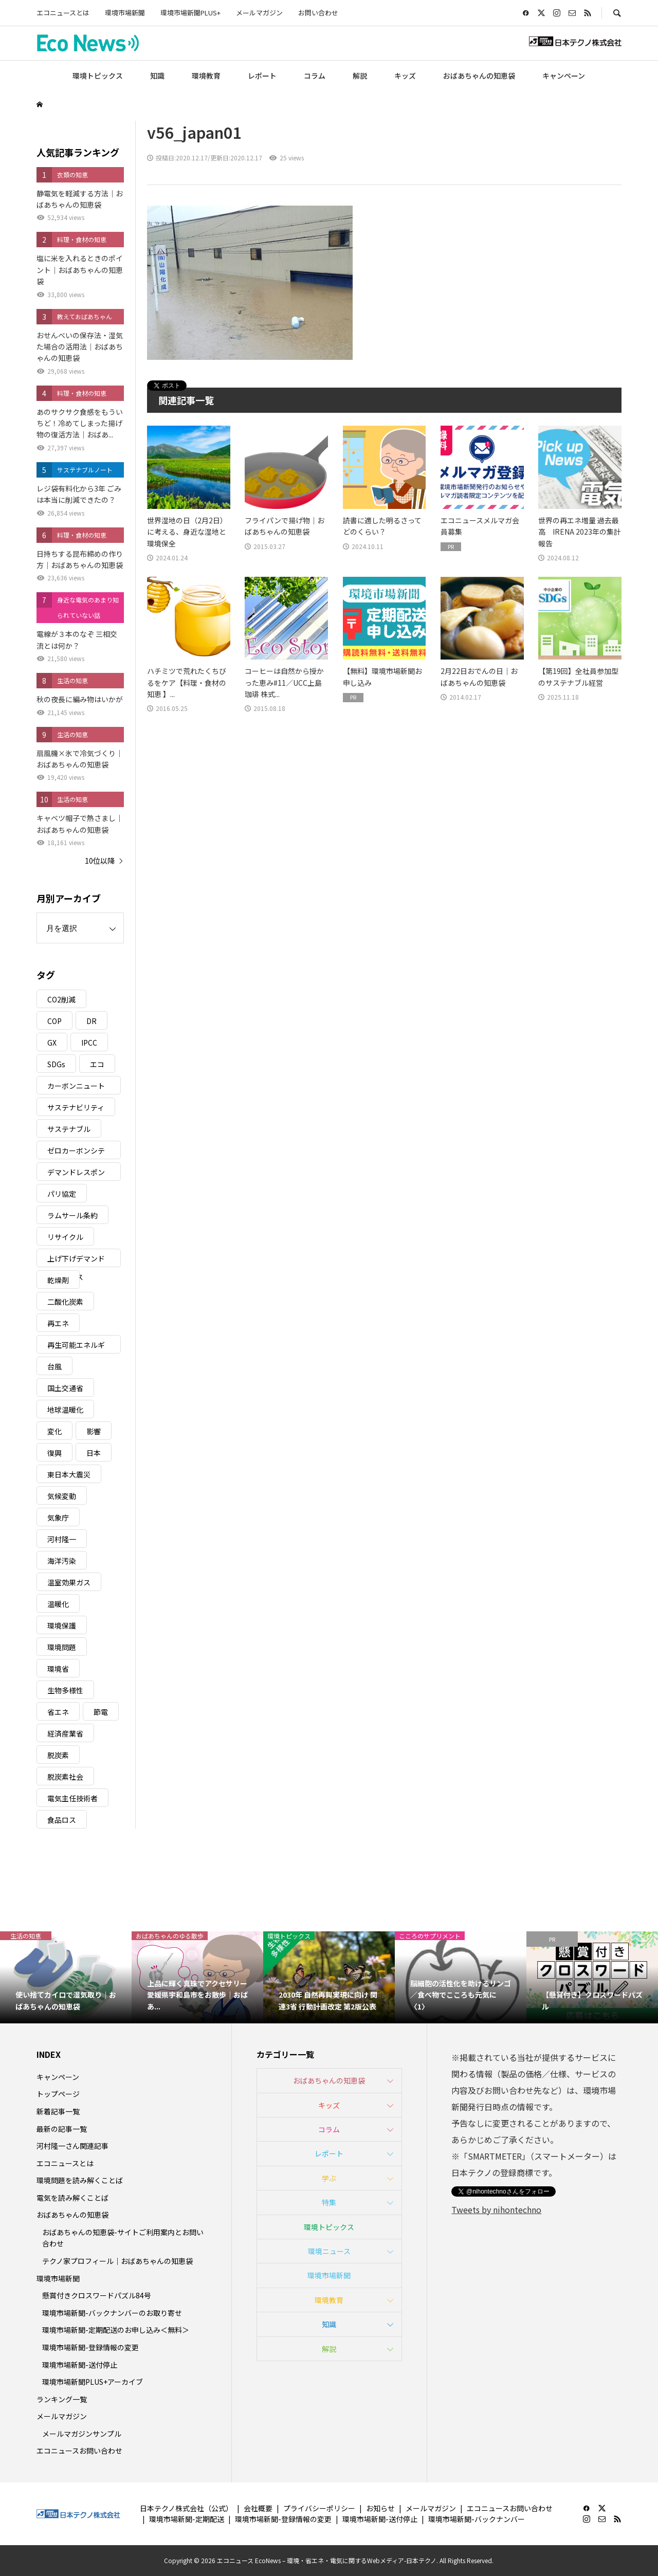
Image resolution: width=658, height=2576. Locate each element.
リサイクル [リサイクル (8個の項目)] (65, 1237)
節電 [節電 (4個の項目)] (101, 1712)
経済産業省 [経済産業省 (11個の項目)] (65, 1733)
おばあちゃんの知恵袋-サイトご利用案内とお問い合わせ (123, 2238)
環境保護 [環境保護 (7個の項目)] (61, 1625)
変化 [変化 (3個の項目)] (54, 1431)
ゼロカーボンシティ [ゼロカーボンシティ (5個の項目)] (76, 1152)
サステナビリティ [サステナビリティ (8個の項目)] (75, 1107)
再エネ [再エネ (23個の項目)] (58, 1323)
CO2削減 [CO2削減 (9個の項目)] (61, 999)
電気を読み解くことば (72, 2198)
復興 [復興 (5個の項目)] (54, 1453)
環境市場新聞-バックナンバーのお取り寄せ (112, 2313)
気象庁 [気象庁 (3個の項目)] (58, 1517)
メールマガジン (259, 12)
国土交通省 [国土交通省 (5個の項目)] (65, 1388)
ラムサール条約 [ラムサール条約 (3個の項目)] (72, 1215)
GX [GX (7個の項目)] (52, 1042)
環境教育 (206, 75)
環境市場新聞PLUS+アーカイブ (92, 2382)
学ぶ (329, 2178)
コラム (314, 75)
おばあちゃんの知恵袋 (479, 75)
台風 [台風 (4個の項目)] (54, 1366)
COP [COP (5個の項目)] (54, 1021)
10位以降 (100, 860)
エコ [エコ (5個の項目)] (97, 1064)
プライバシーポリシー (319, 2508)
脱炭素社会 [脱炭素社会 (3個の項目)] (65, 1776)
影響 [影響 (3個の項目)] (93, 1431)
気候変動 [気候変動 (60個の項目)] (61, 1496)
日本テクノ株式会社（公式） (186, 2508)
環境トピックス (97, 75)
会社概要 (258, 2508)
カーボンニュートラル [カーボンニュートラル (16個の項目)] (76, 1087)
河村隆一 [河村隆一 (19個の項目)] (61, 1539)
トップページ (58, 2094)
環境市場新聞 (125, 12)
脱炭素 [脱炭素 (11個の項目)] (58, 1755)
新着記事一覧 (58, 2111)
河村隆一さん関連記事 (72, 2146)
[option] (66, 1977)
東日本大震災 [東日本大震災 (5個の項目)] (68, 1474)
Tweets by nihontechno (496, 2209)
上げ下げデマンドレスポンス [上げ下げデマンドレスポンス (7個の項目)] (76, 1260)
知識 (157, 75)
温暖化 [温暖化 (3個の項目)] (58, 1604)
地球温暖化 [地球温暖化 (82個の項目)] (65, 1409)
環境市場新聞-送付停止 (79, 2365)
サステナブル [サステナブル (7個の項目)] (68, 1129)
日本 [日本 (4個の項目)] (93, 1453)
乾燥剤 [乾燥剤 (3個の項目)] (58, 1280)
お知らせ (380, 2508)
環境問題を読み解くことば (79, 2180)
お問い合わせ (318, 12)
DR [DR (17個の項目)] (91, 1021)
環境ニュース (329, 2251)
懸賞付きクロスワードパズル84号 (96, 2295)
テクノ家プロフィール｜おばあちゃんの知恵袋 (117, 2261)
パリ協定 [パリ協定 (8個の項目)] (61, 1194)
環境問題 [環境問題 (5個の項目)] (61, 1647)
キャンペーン (563, 75)
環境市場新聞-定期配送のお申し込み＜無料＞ (115, 2330)
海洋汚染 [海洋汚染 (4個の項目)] (61, 1561)
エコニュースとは (62, 12)
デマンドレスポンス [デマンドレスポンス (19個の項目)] (76, 1174)
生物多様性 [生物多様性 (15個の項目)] (65, 1690)
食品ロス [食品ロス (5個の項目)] (61, 1820)
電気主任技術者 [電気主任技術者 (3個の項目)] (72, 1798)
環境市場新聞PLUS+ (190, 12)
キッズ (405, 75)
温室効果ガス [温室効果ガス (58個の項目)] (68, 1582)
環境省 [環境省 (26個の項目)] (58, 1669)
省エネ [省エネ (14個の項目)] (58, 1712)
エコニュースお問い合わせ (79, 2450)
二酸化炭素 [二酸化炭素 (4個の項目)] (65, 1301)
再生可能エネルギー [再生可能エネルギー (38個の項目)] (76, 1347)
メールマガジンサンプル (81, 2433)
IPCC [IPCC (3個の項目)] (89, 1042)
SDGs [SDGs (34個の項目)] (56, 1064)
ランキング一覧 (61, 2399)
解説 (360, 75)
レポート (262, 75)
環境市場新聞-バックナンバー (476, 2519)
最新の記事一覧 (61, 2129)
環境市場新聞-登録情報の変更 (90, 2347)
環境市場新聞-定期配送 (186, 2519)
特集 (329, 2202)
